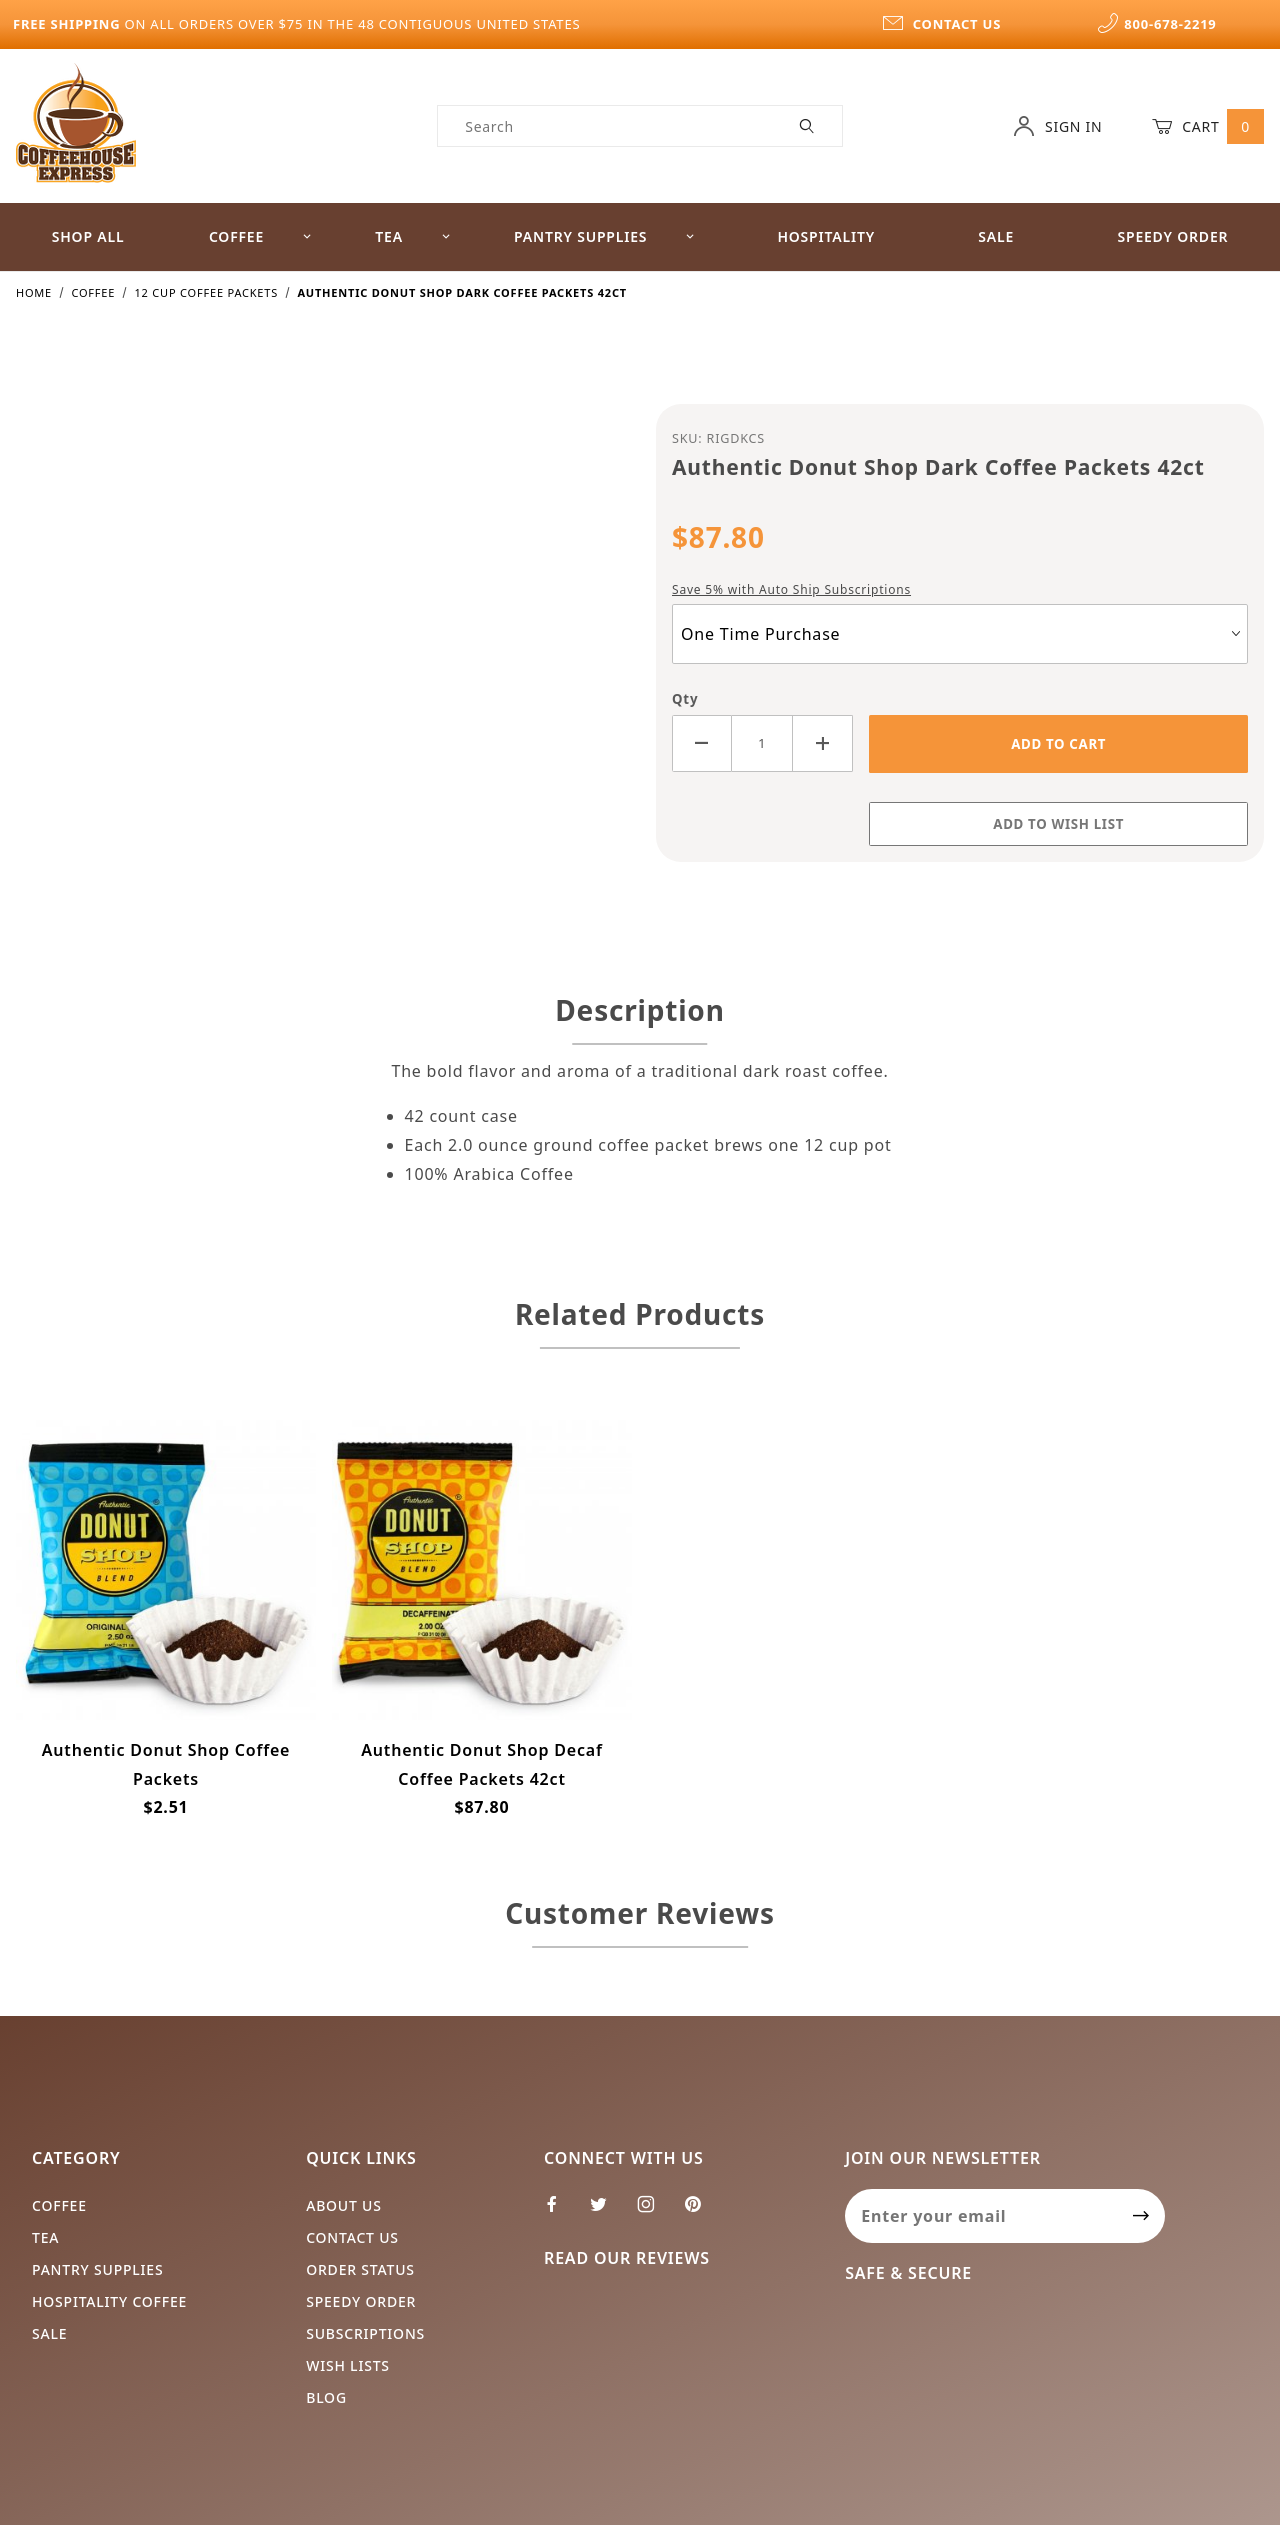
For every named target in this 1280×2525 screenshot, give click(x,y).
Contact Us (352, 2237)
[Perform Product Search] (807, 126)
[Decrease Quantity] (702, 743)
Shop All (88, 236)
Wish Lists (348, 2365)
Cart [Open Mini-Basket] (1208, 126)
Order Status (360, 2269)
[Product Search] (605, 126)
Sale (996, 236)
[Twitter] (607, 2212)
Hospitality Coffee (109, 2301)
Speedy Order (1172, 236)
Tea (413, 236)
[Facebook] (560, 2212)
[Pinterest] (701, 2212)
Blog (326, 2397)
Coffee (260, 236)
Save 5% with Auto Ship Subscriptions (791, 589)
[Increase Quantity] (823, 743)
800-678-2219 (1157, 24)
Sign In (1057, 126)
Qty (685, 699)
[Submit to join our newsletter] (1141, 2216)
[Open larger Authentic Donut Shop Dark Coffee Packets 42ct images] (320, 644)
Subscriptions (365, 2333)
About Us (344, 2205)
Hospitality (826, 236)
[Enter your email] (981, 2216)
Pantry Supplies (604, 236)
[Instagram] (654, 2212)
